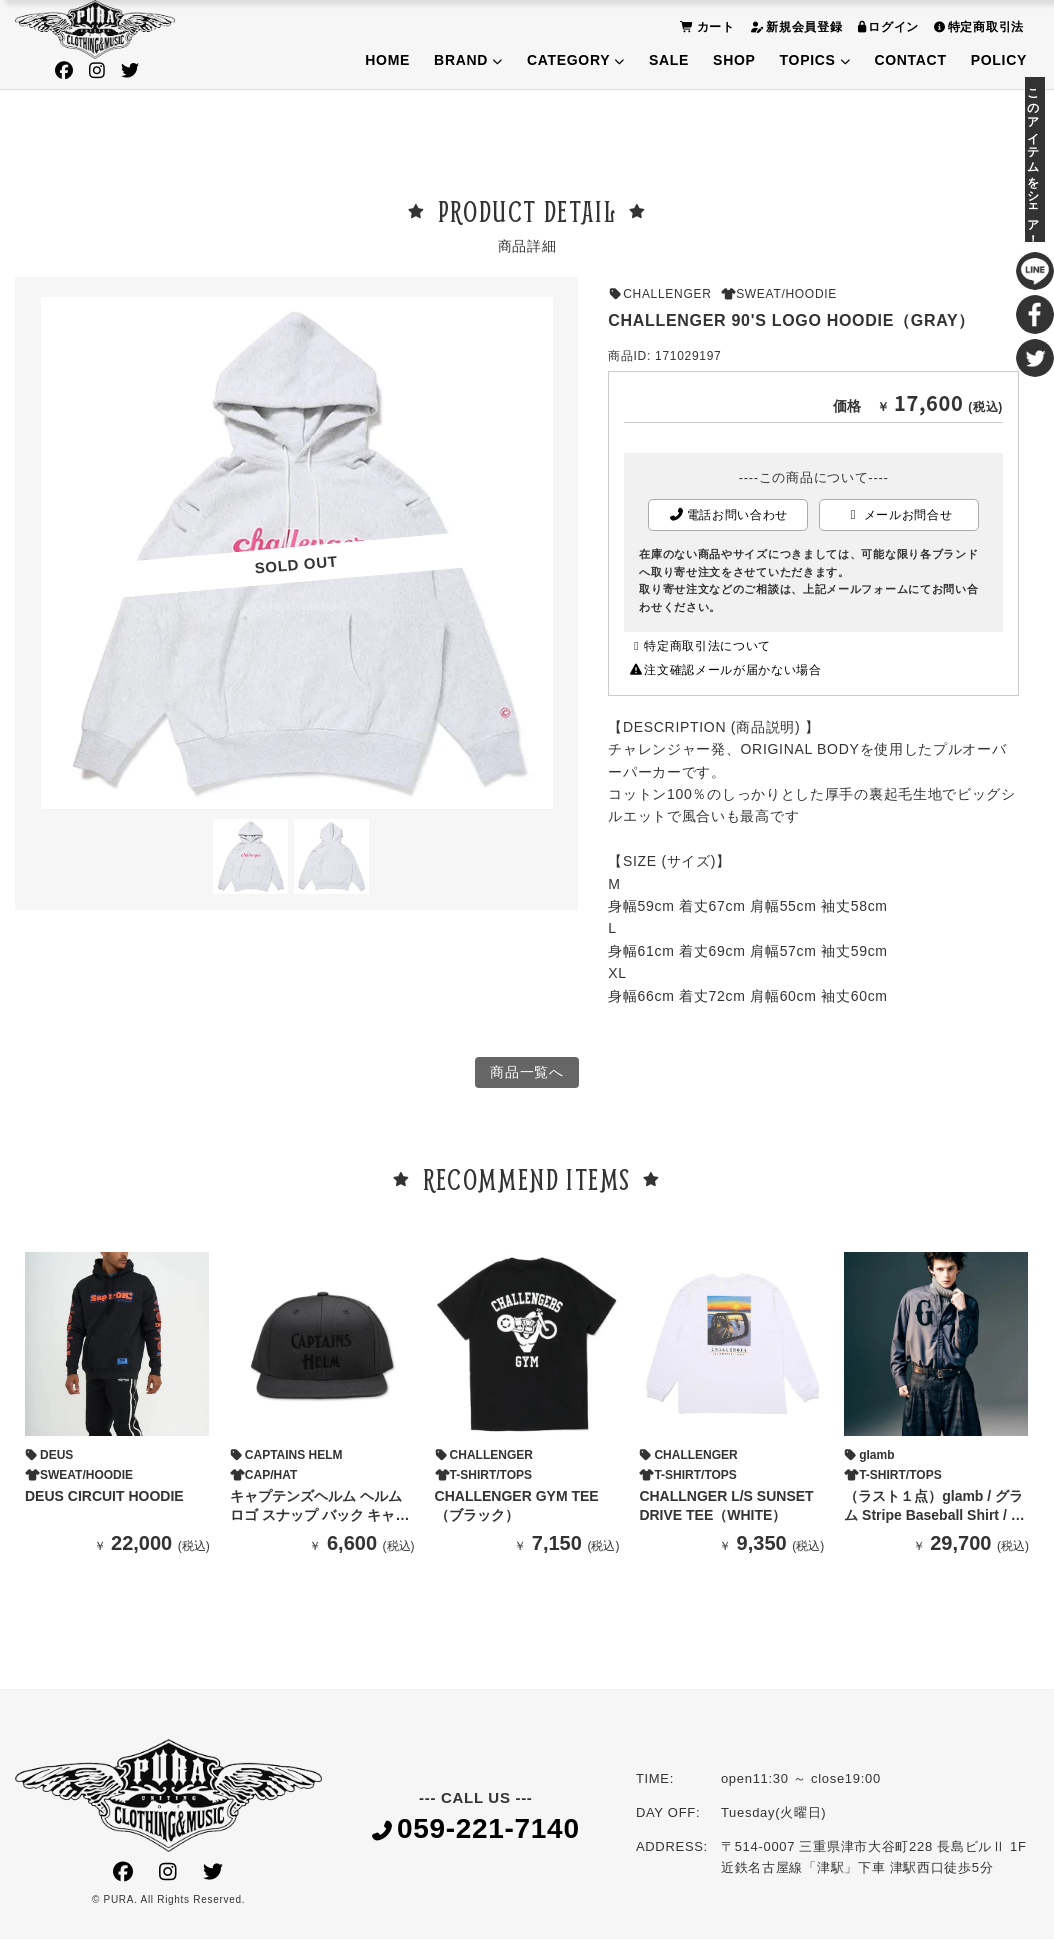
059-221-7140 (476, 1831)
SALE (669, 60)
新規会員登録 (794, 26)
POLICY (999, 60)
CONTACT (910, 60)
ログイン (886, 26)
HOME (387, 60)
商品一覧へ (527, 1073)
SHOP (734, 60)
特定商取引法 (976, 26)
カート (705, 26)
